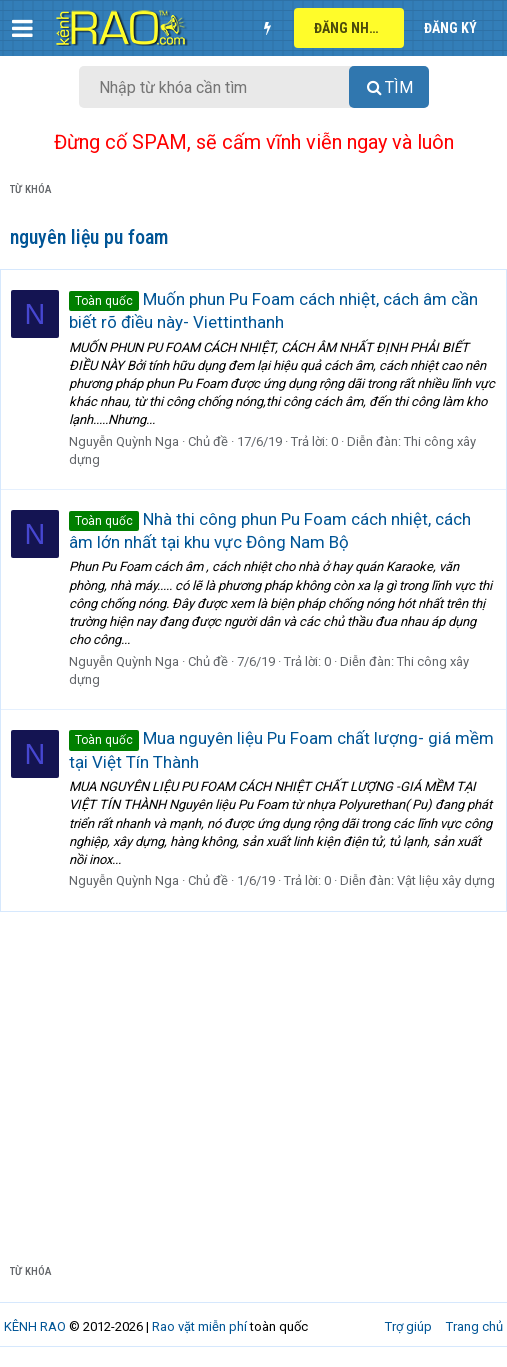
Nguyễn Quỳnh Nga (124, 441)
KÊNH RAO (35, 1326)
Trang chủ (474, 1326)
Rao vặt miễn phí (199, 1326)
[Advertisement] (253, 1092)
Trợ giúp (408, 1326)
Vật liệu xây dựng (446, 880)
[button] (22, 28)
